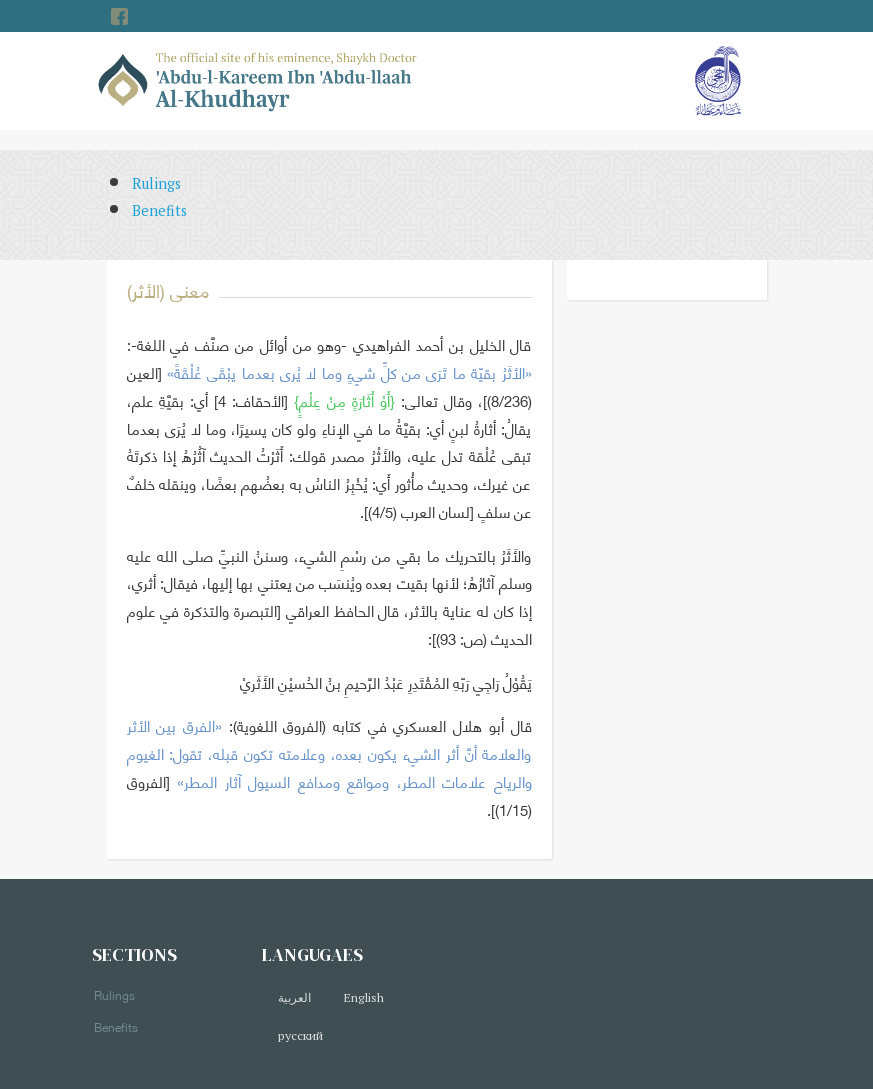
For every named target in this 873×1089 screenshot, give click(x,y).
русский (300, 1035)
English (363, 997)
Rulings (156, 183)
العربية (294, 997)
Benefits (159, 210)
